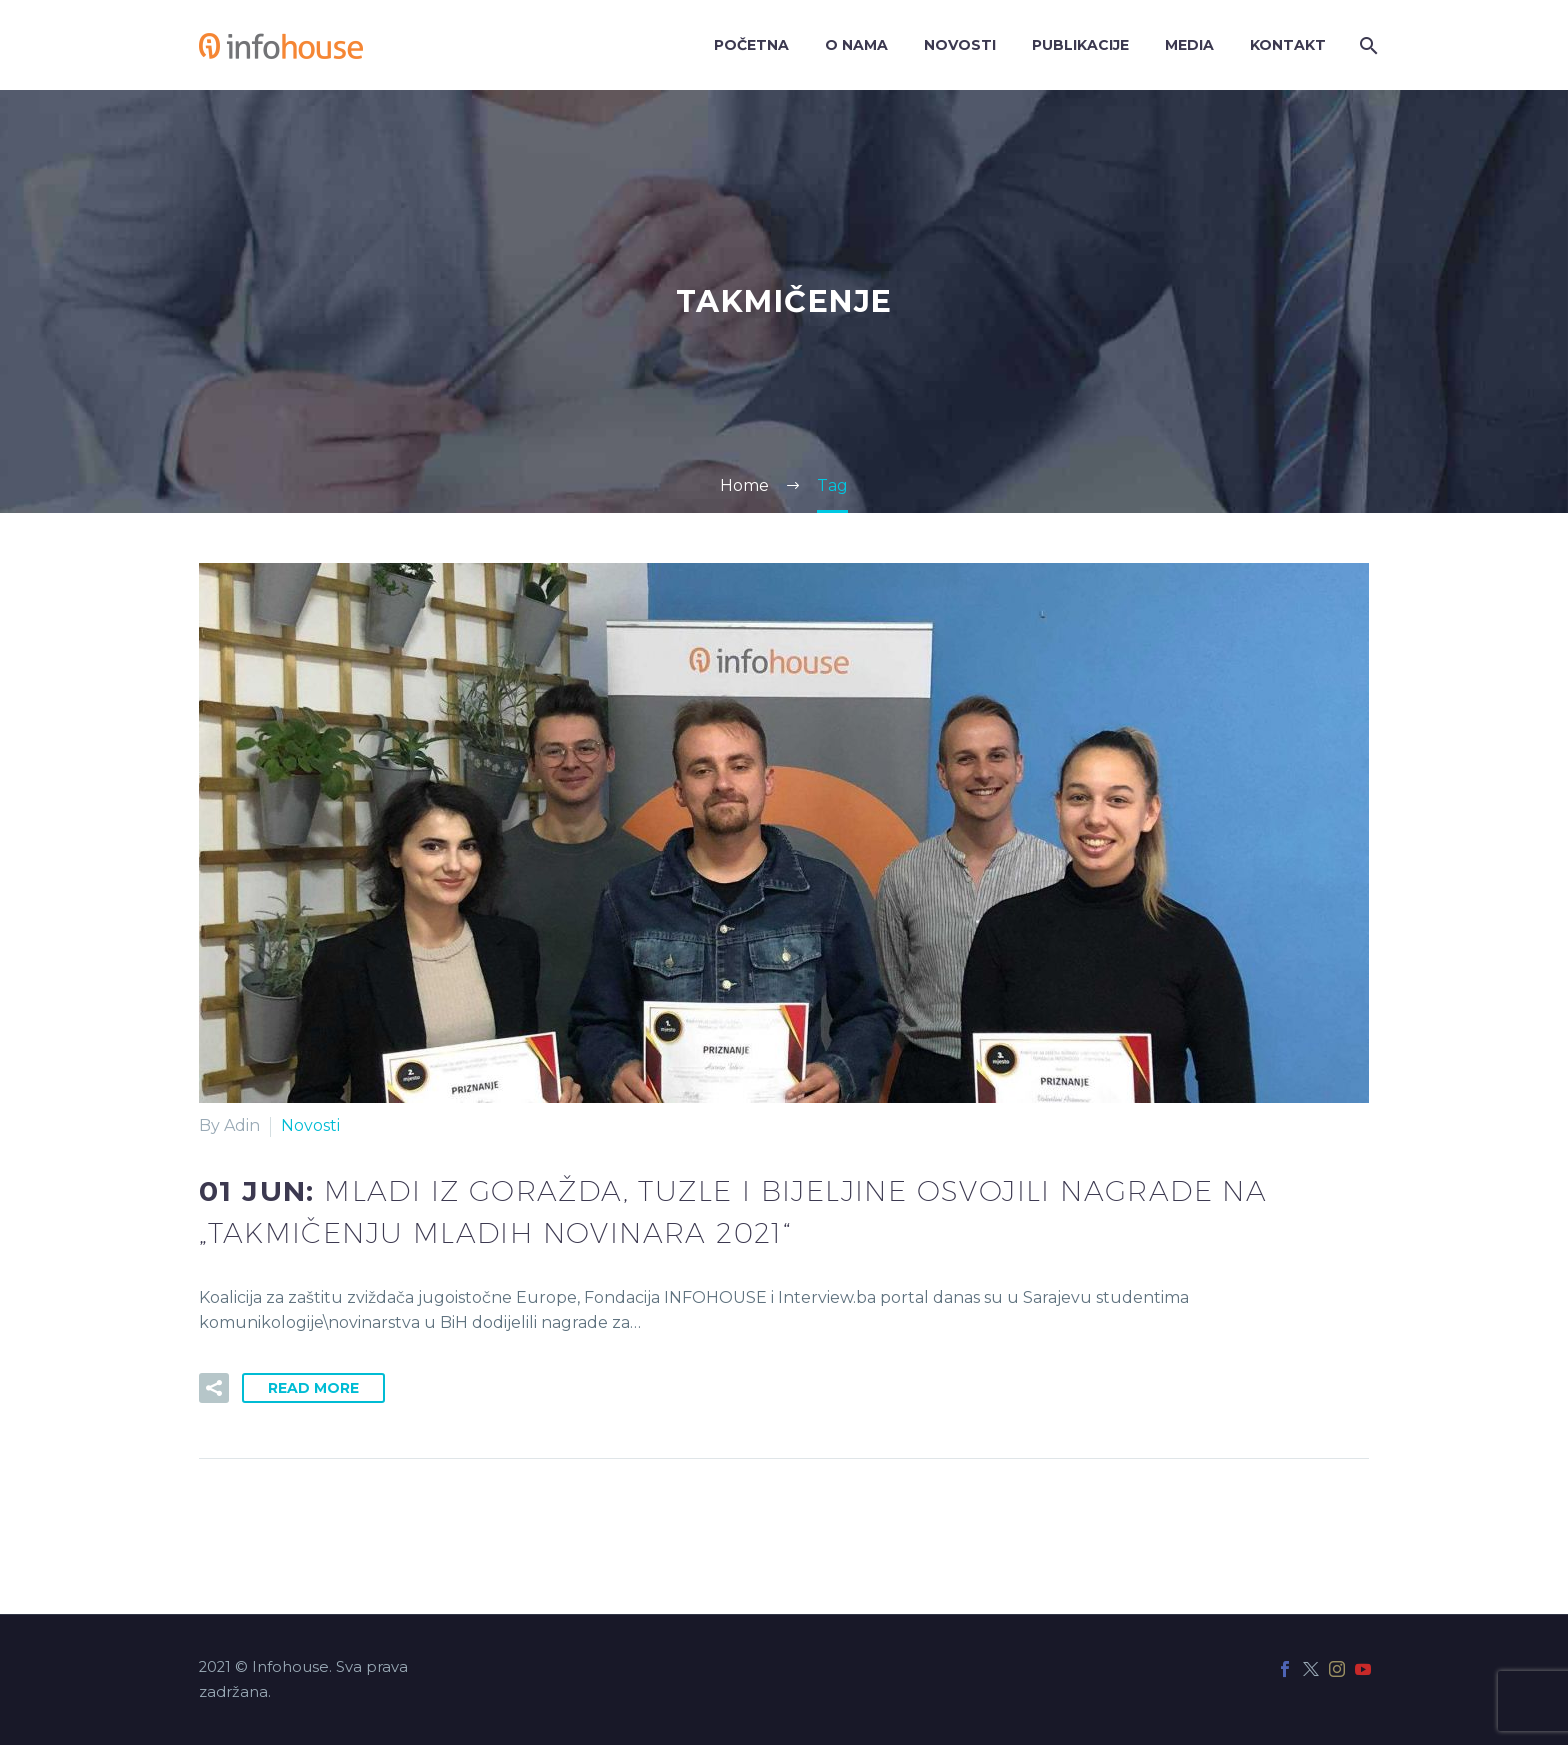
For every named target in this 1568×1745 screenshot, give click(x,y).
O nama (856, 45)
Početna (751, 45)
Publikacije (1080, 45)
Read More (313, 1388)
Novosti (960, 45)
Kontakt (1288, 45)
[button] (214, 1388)
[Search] (1366, 45)
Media (1189, 45)
